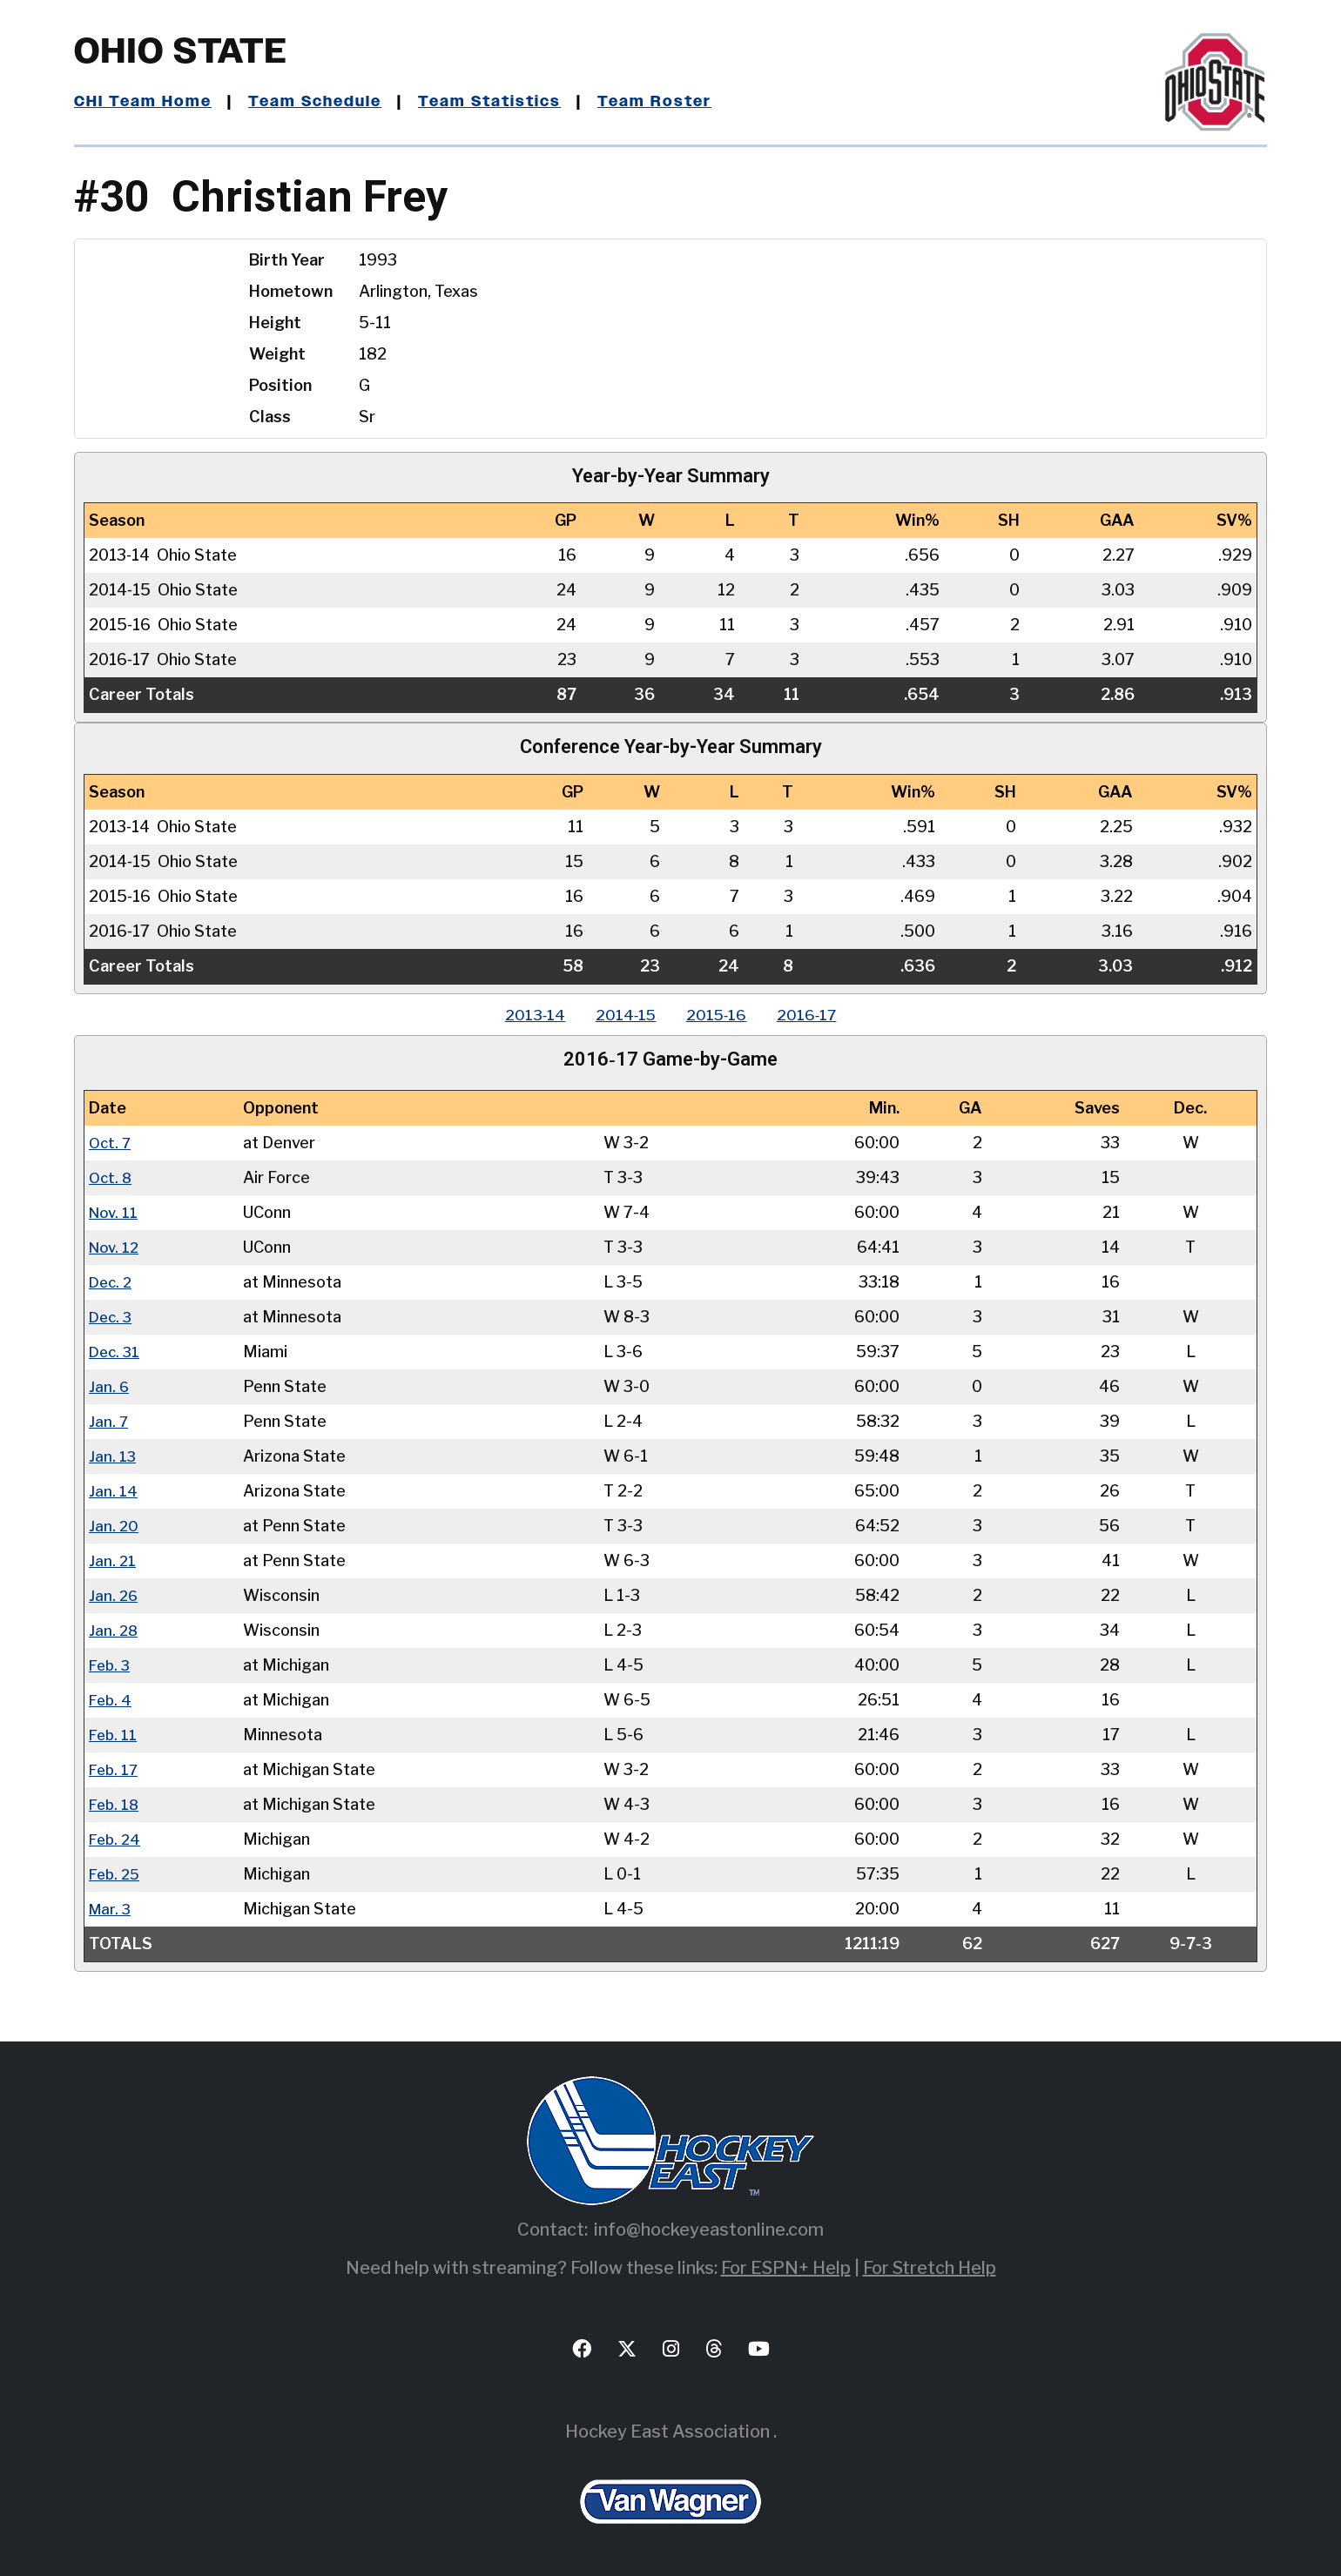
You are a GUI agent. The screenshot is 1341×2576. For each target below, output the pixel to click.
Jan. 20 (114, 1525)
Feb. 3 (111, 1664)
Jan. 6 (109, 1385)
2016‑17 (815, 1015)
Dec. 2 (112, 1281)
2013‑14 (525, 1015)
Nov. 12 (116, 1246)
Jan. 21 (113, 1559)
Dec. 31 (116, 1351)
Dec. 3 (112, 1316)
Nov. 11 (115, 1211)
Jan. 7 (109, 1420)
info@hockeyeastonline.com (709, 2228)
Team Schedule (319, 101)
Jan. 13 (113, 1455)
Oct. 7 (111, 1142)
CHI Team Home (143, 101)
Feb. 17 (115, 1768)
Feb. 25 (116, 1873)
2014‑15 (622, 1015)
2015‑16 (719, 1015)
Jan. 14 (113, 1490)
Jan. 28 (114, 1629)
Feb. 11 (114, 1734)
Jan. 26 (114, 1594)
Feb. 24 (116, 1838)
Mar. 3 (111, 1908)
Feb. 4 (111, 1699)
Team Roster (666, 101)
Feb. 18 (115, 1803)
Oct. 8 (111, 1176)
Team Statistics (498, 101)
